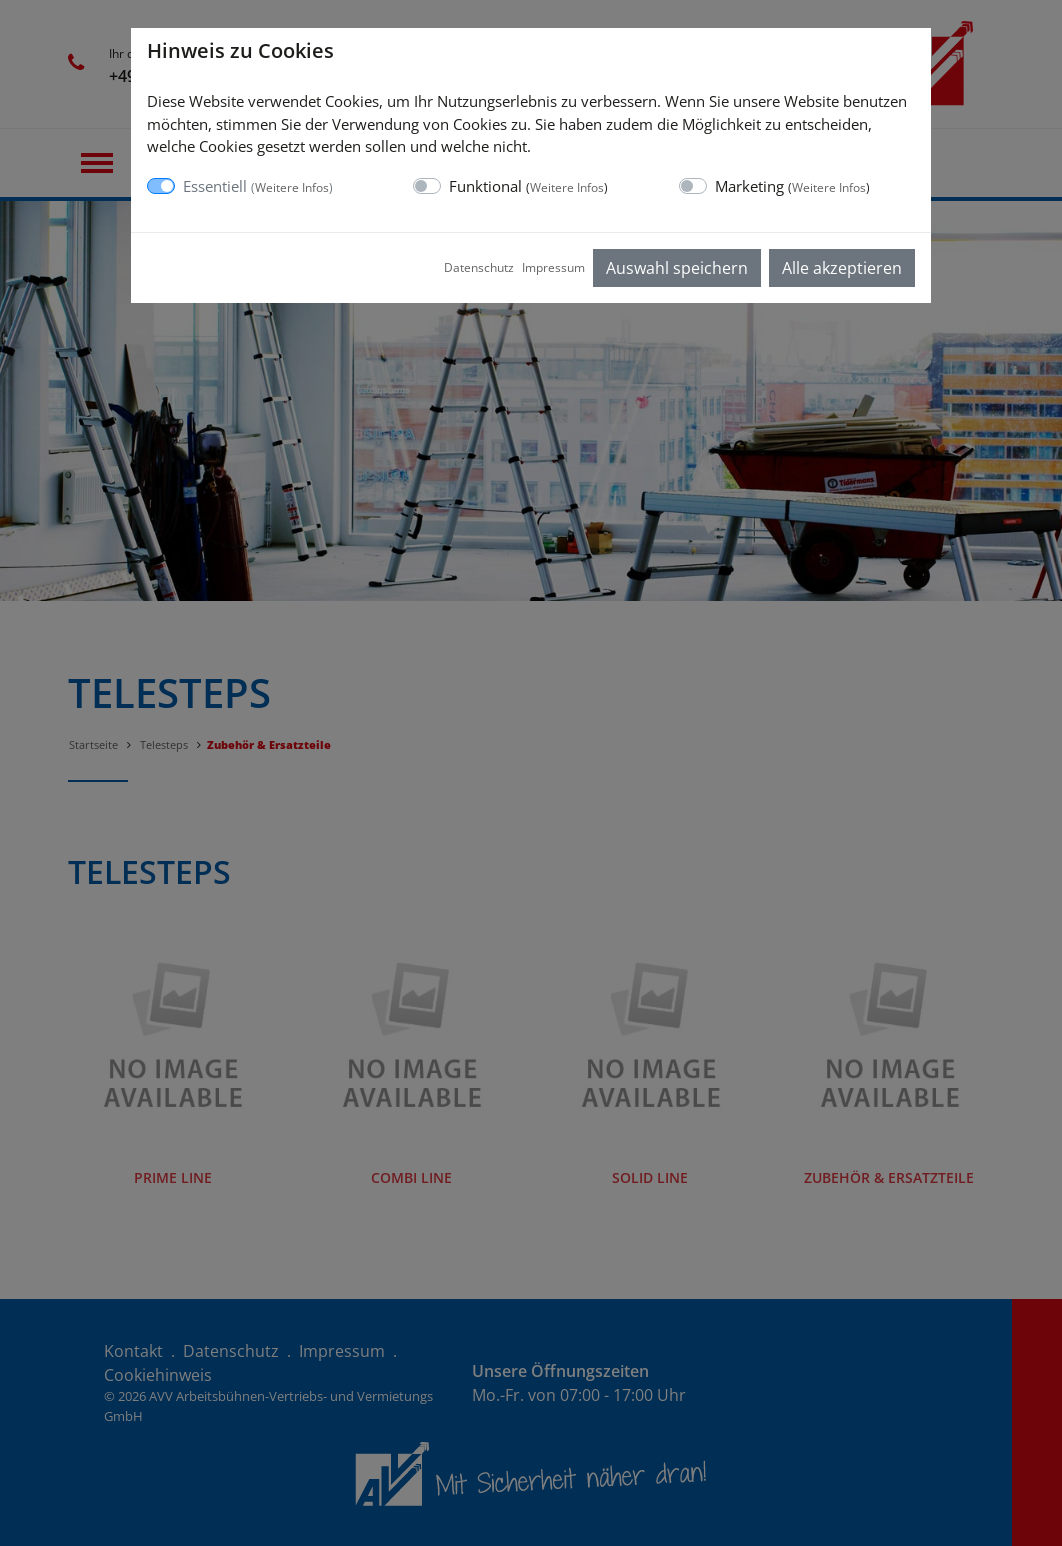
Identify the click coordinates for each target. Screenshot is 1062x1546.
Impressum (553, 267)
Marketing (792, 186)
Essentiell (258, 186)
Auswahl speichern (677, 268)
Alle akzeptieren (842, 268)
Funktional (528, 186)
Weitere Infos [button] (292, 187)
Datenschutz (479, 267)
